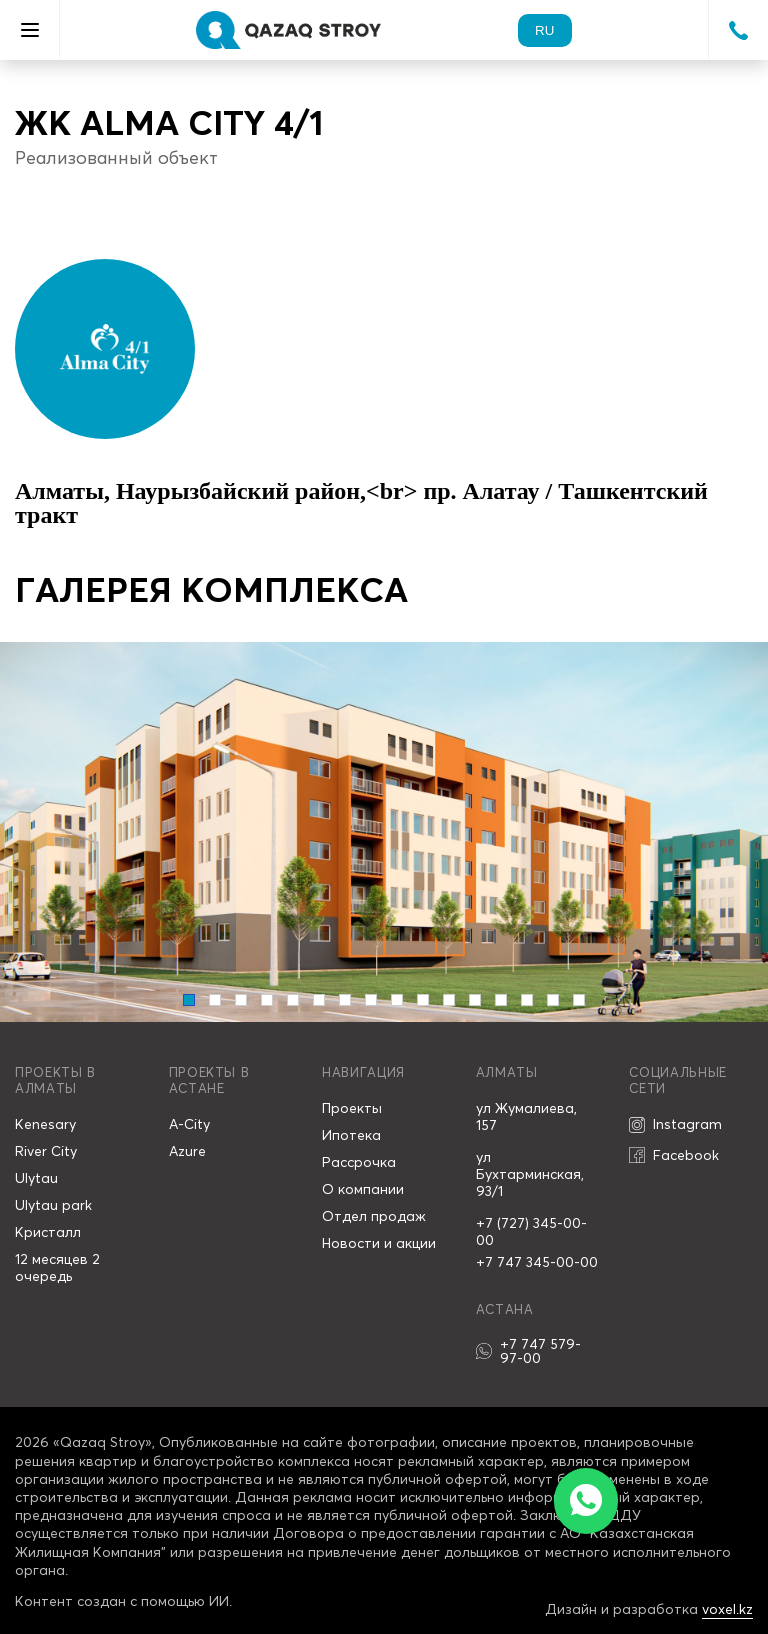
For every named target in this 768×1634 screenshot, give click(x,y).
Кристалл (48, 1232)
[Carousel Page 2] (215, 1000)
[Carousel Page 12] (475, 1000)
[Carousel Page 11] (449, 1000)
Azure (187, 1151)
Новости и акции (379, 1243)
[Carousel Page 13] (501, 1000)
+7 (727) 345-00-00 (531, 1231)
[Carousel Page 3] (241, 1000)
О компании (363, 1189)
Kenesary (45, 1124)
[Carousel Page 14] (527, 1000)
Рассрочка (359, 1162)
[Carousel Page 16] (579, 1000)
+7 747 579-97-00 (528, 1351)
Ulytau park (53, 1205)
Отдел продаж (374, 1216)
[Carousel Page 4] (267, 1000)
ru (544, 30)
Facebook (674, 1155)
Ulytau (36, 1178)
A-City (189, 1124)
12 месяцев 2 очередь (57, 1267)
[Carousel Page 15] (553, 1000)
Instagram (675, 1124)
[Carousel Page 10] (423, 1000)
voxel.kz (727, 1609)
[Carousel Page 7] (345, 1000)
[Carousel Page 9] (397, 1000)
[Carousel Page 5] (293, 1000)
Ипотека (351, 1135)
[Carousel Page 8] (371, 1000)
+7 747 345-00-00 (537, 1262)
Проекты (352, 1108)
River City (46, 1151)
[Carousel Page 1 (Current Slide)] (189, 1000)
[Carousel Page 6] (319, 1000)
